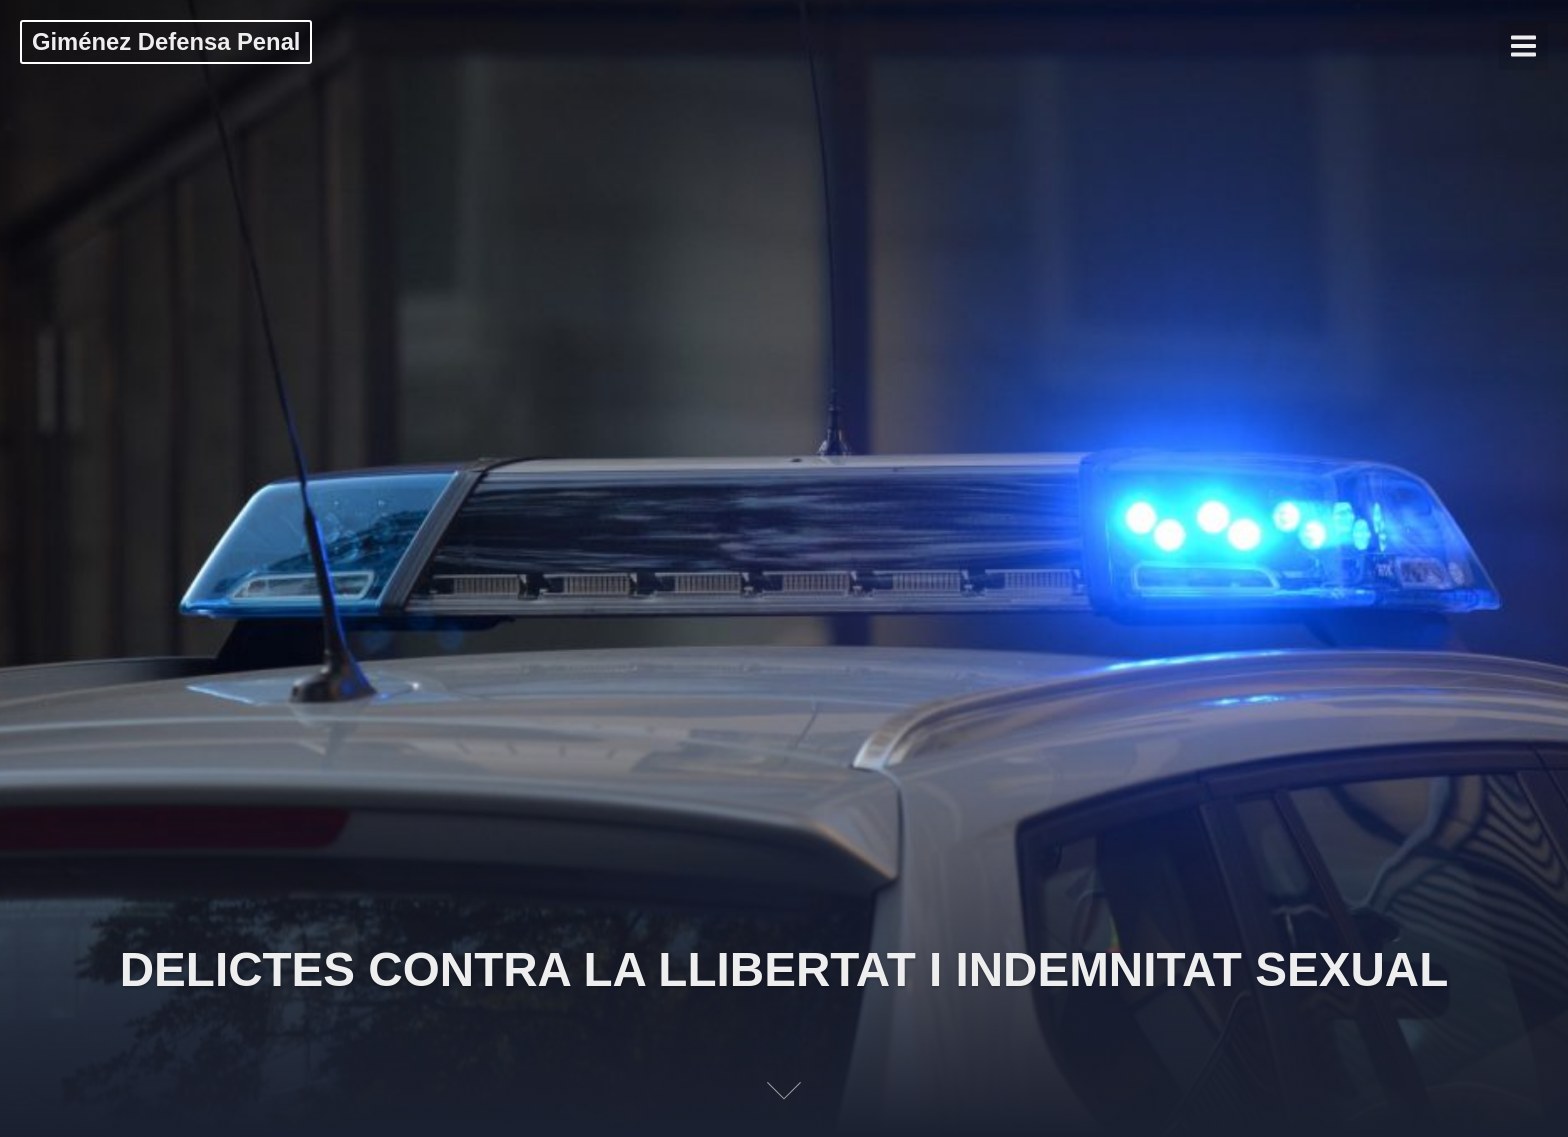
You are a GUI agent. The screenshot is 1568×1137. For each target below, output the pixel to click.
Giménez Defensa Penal (166, 41)
